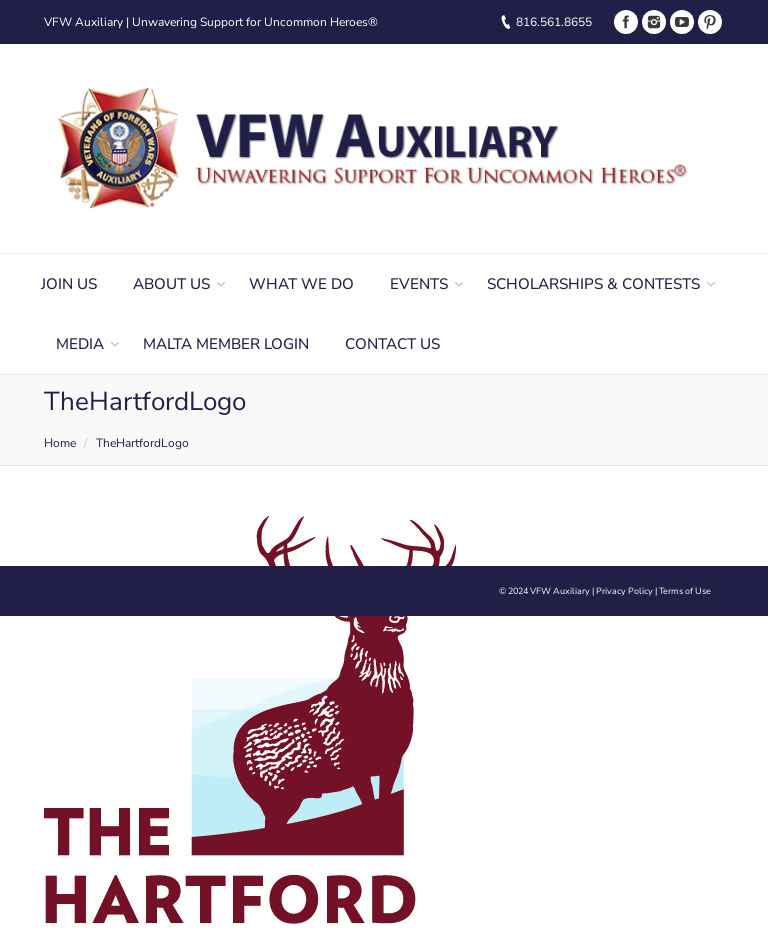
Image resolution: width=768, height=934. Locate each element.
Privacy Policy (624, 591)
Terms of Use (685, 591)
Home (60, 443)
